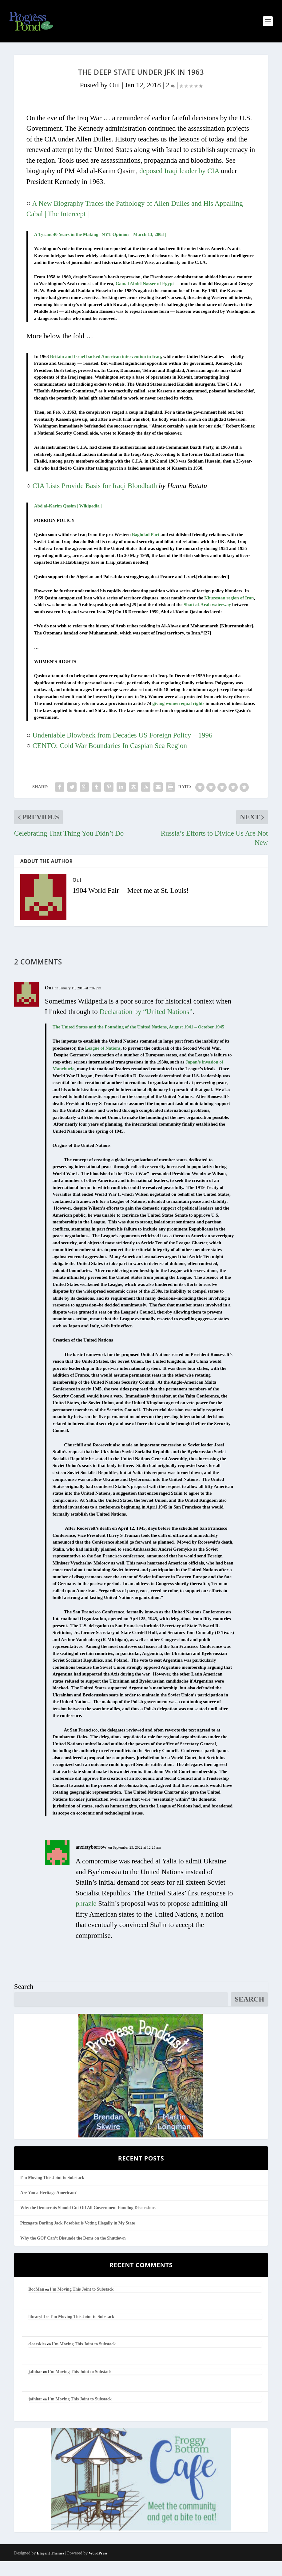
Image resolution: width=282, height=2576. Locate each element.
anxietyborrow (91, 1861)
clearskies (37, 2359)
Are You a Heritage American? (48, 2207)
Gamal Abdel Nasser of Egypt (145, 298)
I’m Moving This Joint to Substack (52, 2192)
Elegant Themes (50, 2568)
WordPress (98, 2568)
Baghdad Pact (146, 549)
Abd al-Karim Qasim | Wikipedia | (68, 520)
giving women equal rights (179, 718)
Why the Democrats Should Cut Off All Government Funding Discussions (88, 2222)
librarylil (36, 2331)
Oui (114, 100)
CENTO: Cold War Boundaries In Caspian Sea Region (110, 760)
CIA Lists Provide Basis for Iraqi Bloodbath (96, 500)
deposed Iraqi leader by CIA (179, 185)
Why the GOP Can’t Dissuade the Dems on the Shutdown (73, 2253)
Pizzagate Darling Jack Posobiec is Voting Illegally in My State (77, 2238)
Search (24, 2001)
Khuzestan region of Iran (229, 612)
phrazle (86, 1918)
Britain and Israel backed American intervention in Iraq (105, 371)
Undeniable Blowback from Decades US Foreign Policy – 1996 (122, 750)
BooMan (36, 2304)
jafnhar (35, 2386)
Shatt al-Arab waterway (207, 619)
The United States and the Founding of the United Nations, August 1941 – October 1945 (138, 1041)
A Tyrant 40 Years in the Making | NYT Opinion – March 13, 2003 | (100, 249)
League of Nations (103, 1062)
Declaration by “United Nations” (145, 1026)
